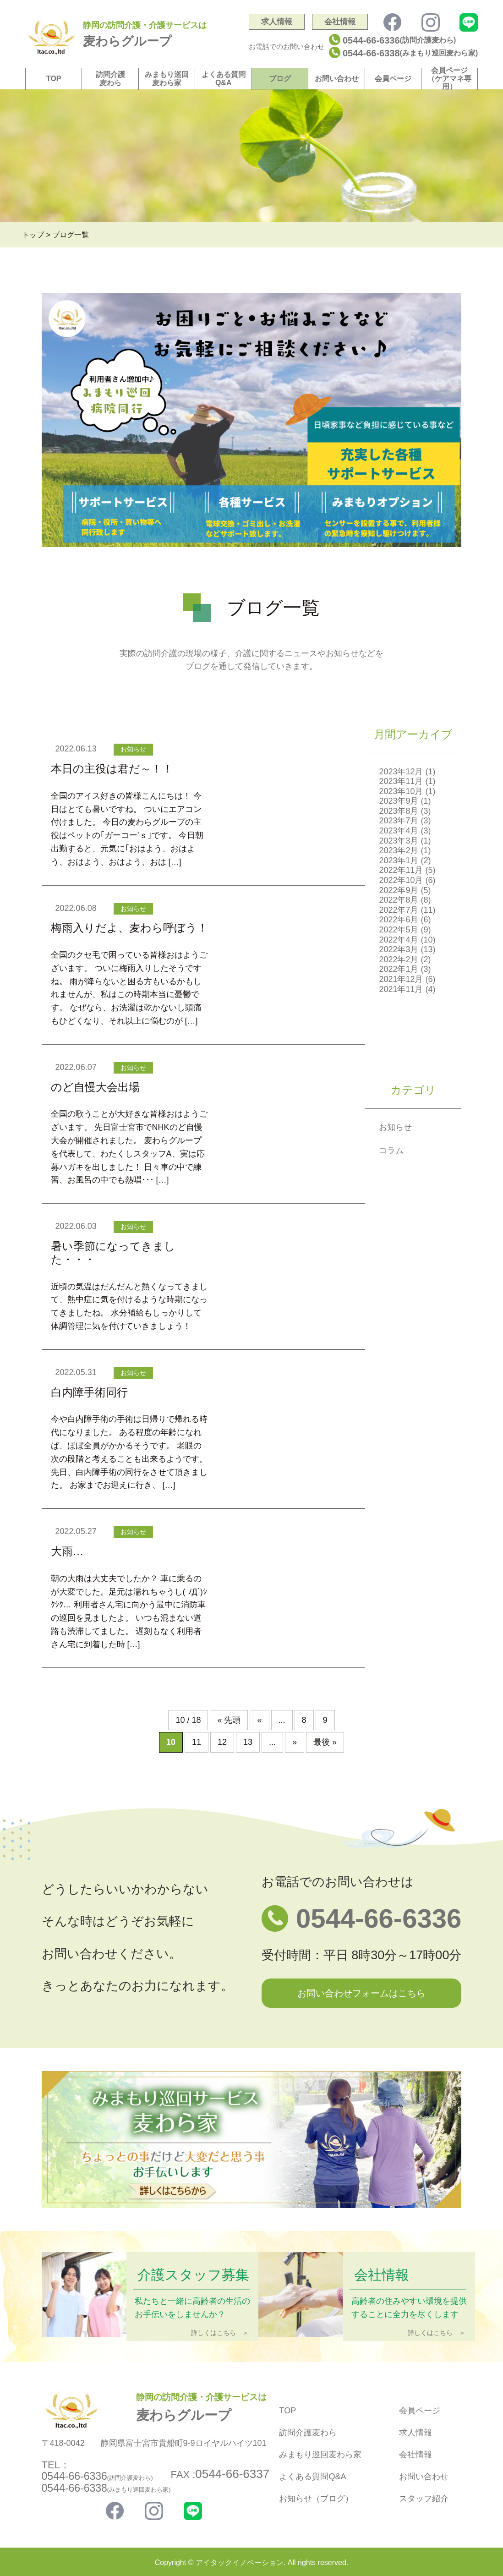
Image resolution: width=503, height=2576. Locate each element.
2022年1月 (398, 969)
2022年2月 (398, 959)
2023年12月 (401, 771)
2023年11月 (401, 781)
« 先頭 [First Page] (229, 1720)
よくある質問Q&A (224, 79)
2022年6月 (398, 919)
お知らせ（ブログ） (316, 2498)
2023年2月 (398, 850)
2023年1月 (398, 860)
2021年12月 (401, 979)
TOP (53, 78)
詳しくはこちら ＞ (220, 2332)
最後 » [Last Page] (325, 1742)
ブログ (280, 78)
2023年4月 (398, 830)
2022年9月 (398, 890)
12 (222, 1742)
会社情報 (339, 21)
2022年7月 (398, 910)
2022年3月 (398, 949)
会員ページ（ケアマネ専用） (449, 78)
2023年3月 (398, 840)
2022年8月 (398, 899)
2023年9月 (398, 801)
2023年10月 (401, 791)
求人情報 (276, 21)
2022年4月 (398, 939)
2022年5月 (398, 929)
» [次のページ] (294, 1742)
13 (247, 1742)
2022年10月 (401, 880)
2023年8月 (398, 811)
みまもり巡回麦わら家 (167, 79)
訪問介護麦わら (110, 79)
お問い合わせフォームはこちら (361, 1993)
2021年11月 (401, 989)
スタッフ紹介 (423, 2498)
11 (196, 1742)
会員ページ (393, 78)
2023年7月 (398, 820)
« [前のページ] (259, 1720)
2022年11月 (401, 870)
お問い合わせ (337, 78)
